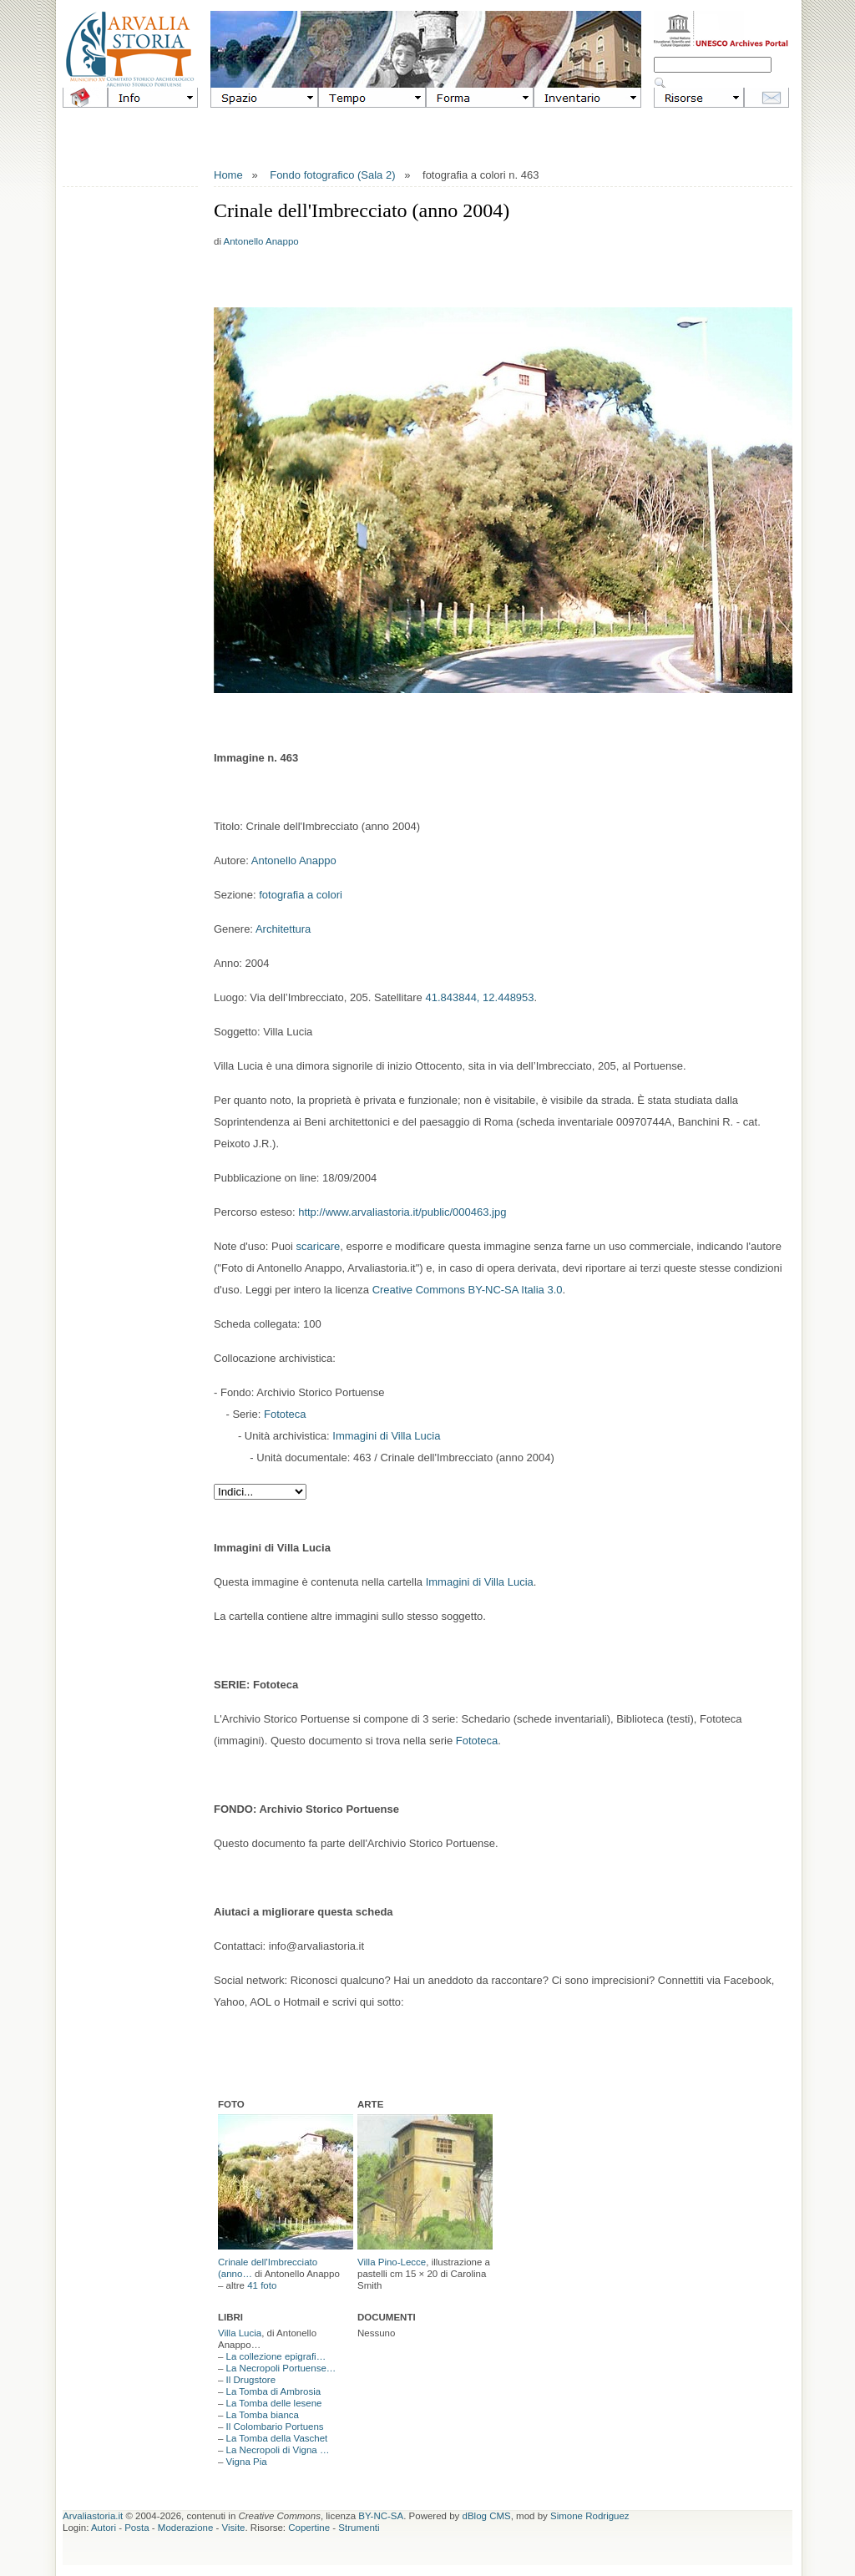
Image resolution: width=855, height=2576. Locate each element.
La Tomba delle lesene (274, 2403)
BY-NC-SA (380, 2516)
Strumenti (358, 2528)
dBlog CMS (487, 2516)
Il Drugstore (251, 2380)
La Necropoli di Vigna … (278, 2450)
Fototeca (285, 1414)
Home (228, 175)
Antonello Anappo (261, 241)
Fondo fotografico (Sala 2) (332, 175)
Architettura (283, 929)
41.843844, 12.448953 (479, 997)
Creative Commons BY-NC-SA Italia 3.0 (467, 1289)
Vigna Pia (246, 2462)
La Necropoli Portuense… (281, 2368)
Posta (136, 2528)
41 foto (261, 2285)
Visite (233, 2528)
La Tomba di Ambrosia (273, 2391)
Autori (103, 2528)
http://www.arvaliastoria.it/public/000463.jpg (402, 1212)
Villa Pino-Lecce (391, 2262)
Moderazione (185, 2528)
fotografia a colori (300, 894)
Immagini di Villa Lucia (386, 1436)
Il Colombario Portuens (275, 2427)
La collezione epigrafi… (276, 2356)
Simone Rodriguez (590, 2516)
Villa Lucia (239, 2333)
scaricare (318, 1246)
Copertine (309, 2528)
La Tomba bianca (262, 2415)
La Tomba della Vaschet (277, 2438)
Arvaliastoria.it (93, 2516)
